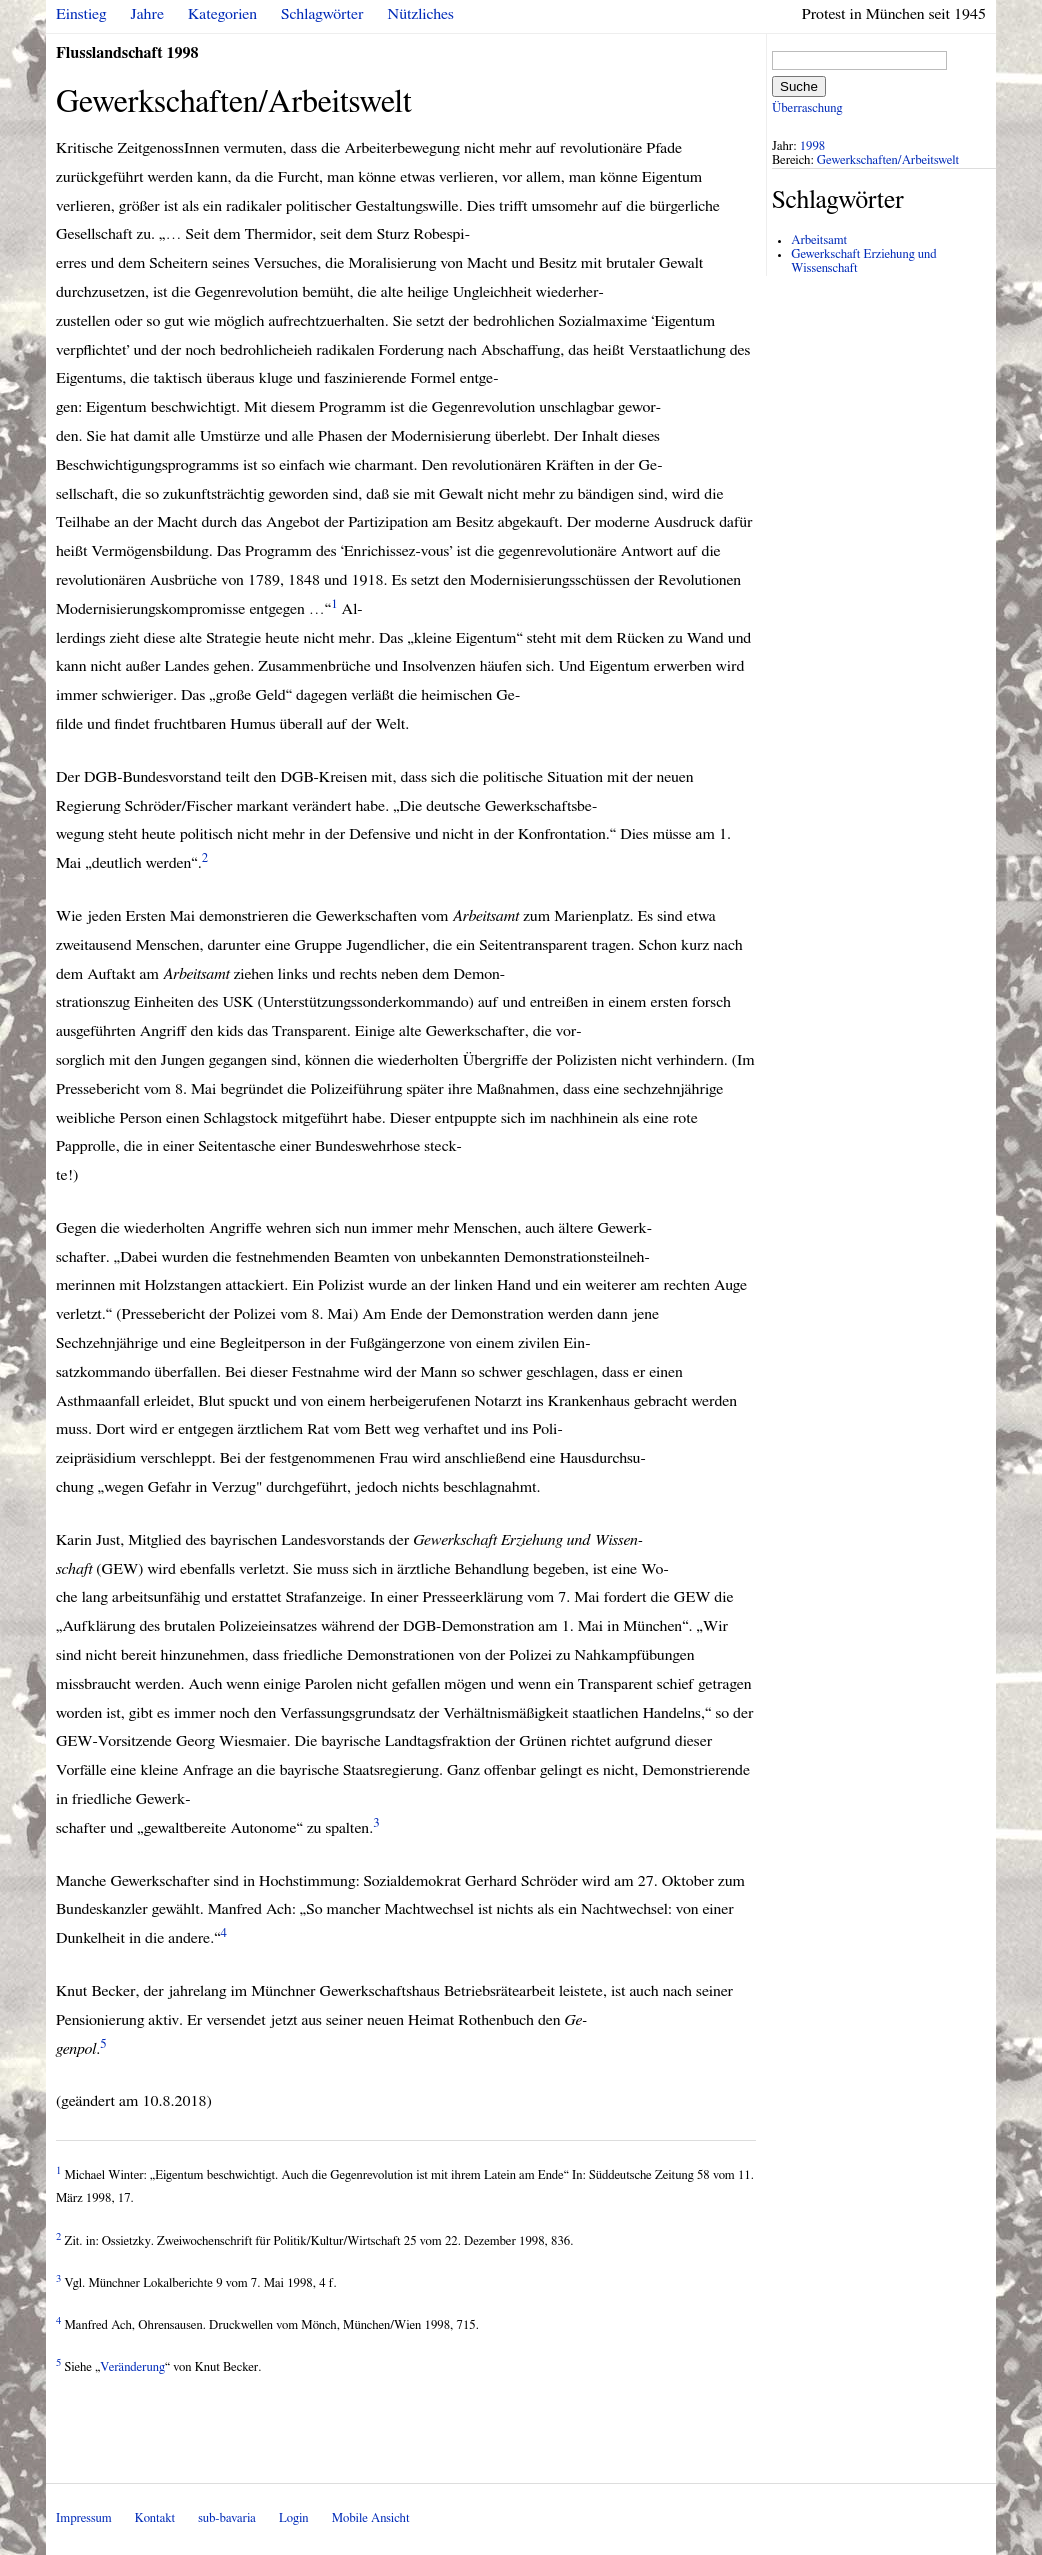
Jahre (147, 14)
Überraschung (807, 108)
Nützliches (421, 14)
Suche (799, 86)
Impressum (84, 2518)
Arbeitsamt (819, 240)
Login (294, 2518)
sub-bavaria (226, 2518)
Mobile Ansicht (371, 2518)
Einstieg (81, 14)
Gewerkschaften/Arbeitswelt (888, 160)
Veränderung (132, 2367)
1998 (813, 146)
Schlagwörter (322, 14)
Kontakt (155, 2518)
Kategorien (222, 14)
